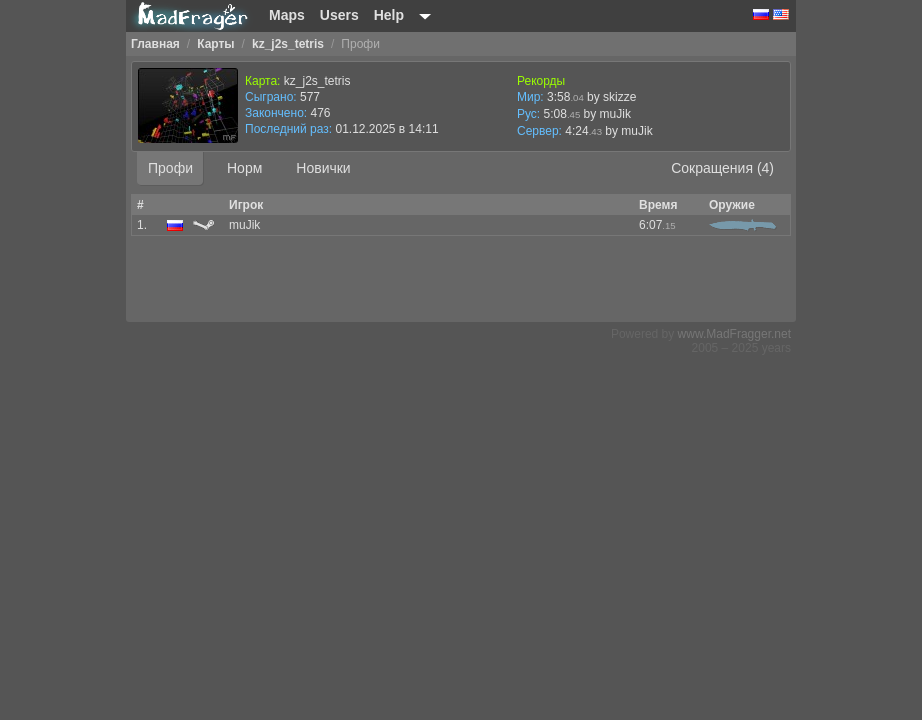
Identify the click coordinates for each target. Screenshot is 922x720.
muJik (636, 131)
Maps (287, 15)
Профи (170, 168)
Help (389, 15)
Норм (244, 168)
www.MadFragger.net (734, 334)
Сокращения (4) (722, 168)
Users (339, 15)
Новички (323, 168)
